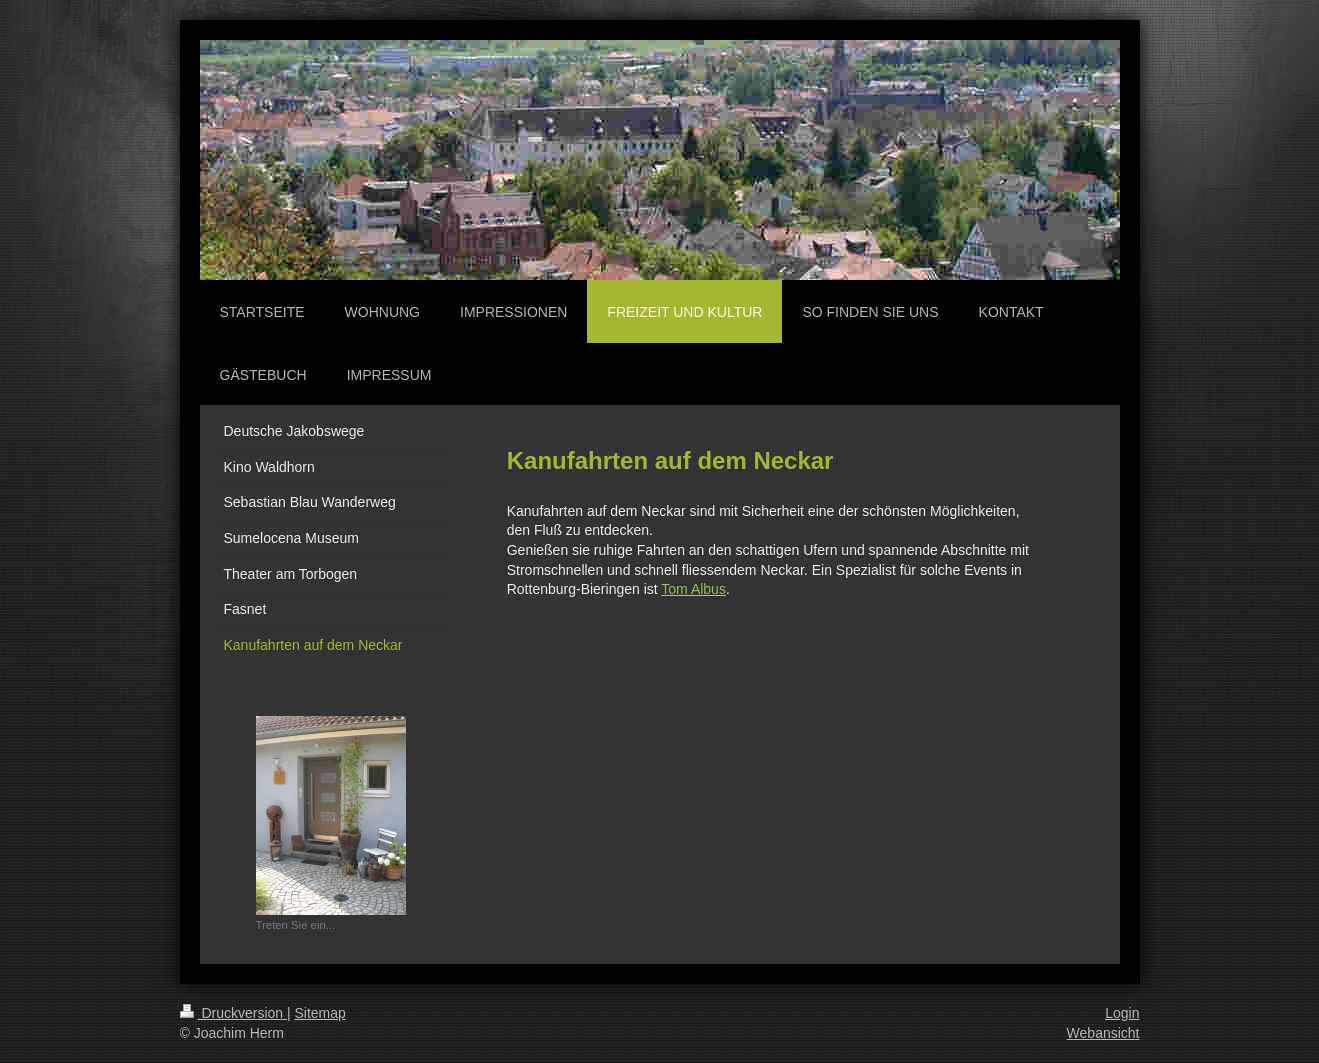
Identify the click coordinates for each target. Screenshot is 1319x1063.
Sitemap (320, 1013)
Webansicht (1103, 1033)
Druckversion (233, 1013)
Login (1122, 1013)
